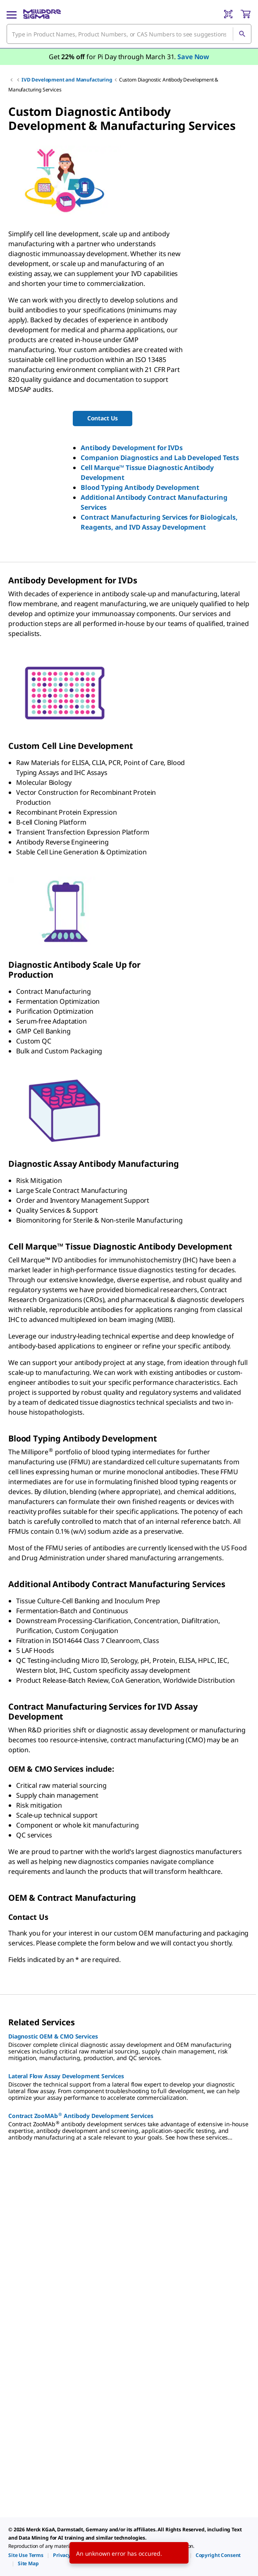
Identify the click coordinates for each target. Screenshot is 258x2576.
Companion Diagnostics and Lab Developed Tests (160, 457)
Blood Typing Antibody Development (140, 487)
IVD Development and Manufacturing (67, 79)
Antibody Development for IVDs (131, 447)
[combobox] (129, 34)
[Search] (242, 34)
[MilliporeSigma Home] (42, 14)
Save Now (193, 56)
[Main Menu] (12, 14)
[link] (25, 2555)
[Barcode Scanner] (228, 14)
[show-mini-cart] (245, 14)
